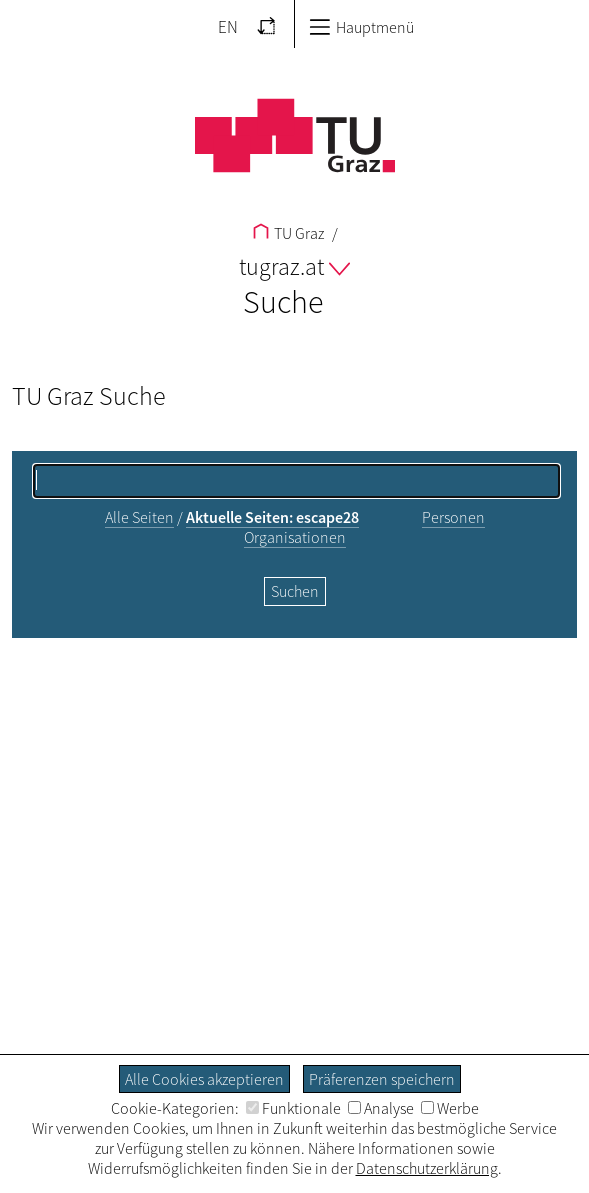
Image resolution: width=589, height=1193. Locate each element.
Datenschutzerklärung (427, 1168)
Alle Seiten (139, 517)
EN (228, 27)
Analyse (381, 1108)
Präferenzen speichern (382, 1079)
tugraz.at (294, 266)
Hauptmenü (361, 27)
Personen (453, 517)
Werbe (450, 1108)
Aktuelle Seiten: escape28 (272, 517)
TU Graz (288, 233)
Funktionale (293, 1108)
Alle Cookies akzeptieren (204, 1079)
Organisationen (295, 537)
